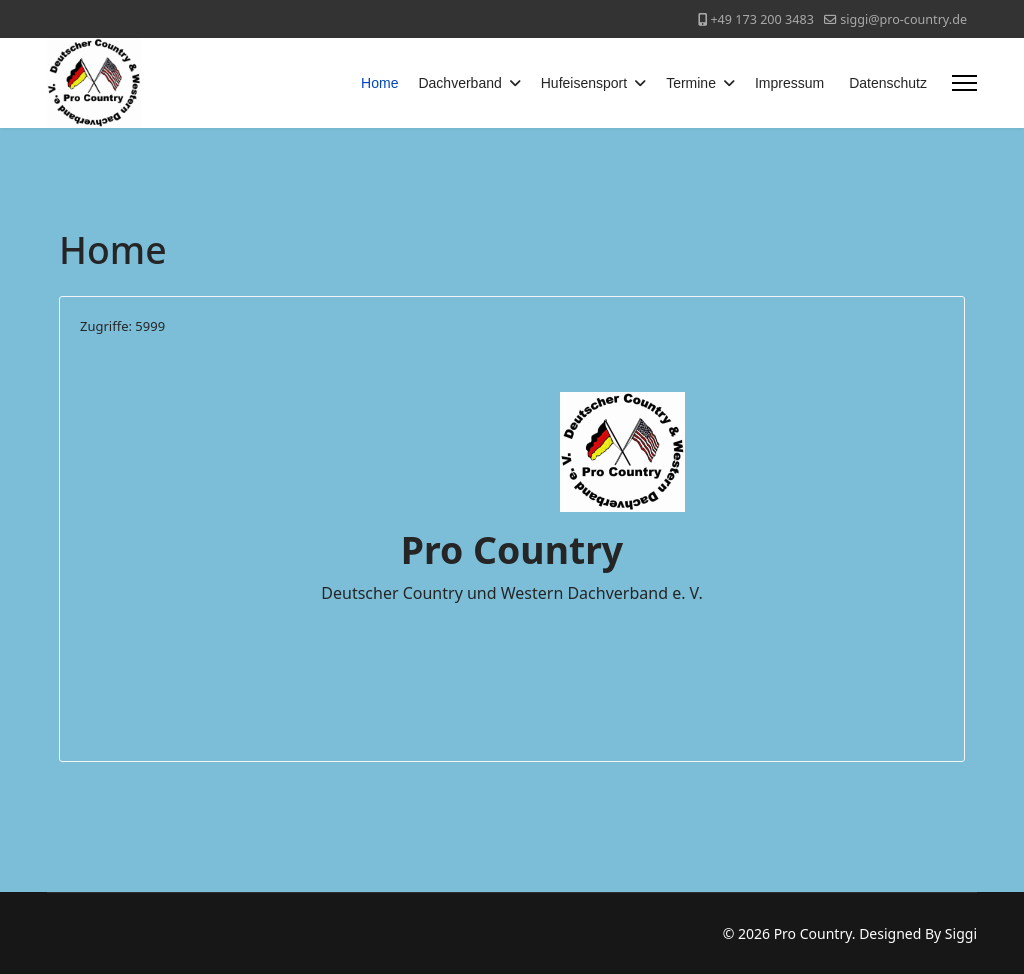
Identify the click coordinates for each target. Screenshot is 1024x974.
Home (379, 83)
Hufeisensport (584, 83)
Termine (691, 83)
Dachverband (459, 83)
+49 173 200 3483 (761, 19)
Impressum (789, 83)
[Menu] (964, 83)
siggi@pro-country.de (903, 19)
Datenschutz (888, 83)
